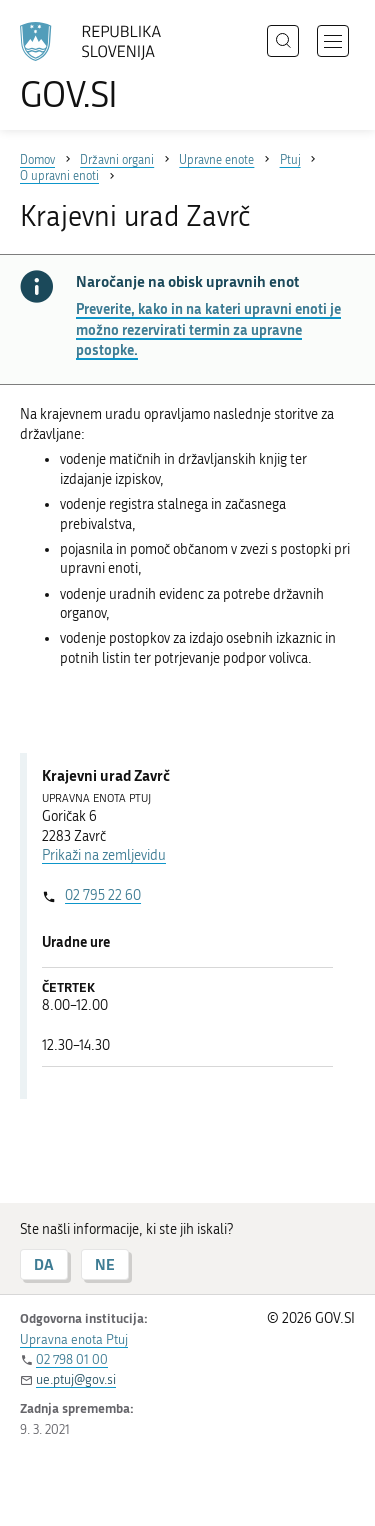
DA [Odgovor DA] (44, 1264)
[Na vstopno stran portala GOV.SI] (100, 67)
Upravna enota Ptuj (74, 1339)
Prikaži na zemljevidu (104, 855)
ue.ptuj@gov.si (76, 1379)
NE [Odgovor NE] (105, 1264)
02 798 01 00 (72, 1359)
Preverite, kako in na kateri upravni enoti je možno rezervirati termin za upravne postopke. (208, 329)
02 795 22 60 (103, 895)
